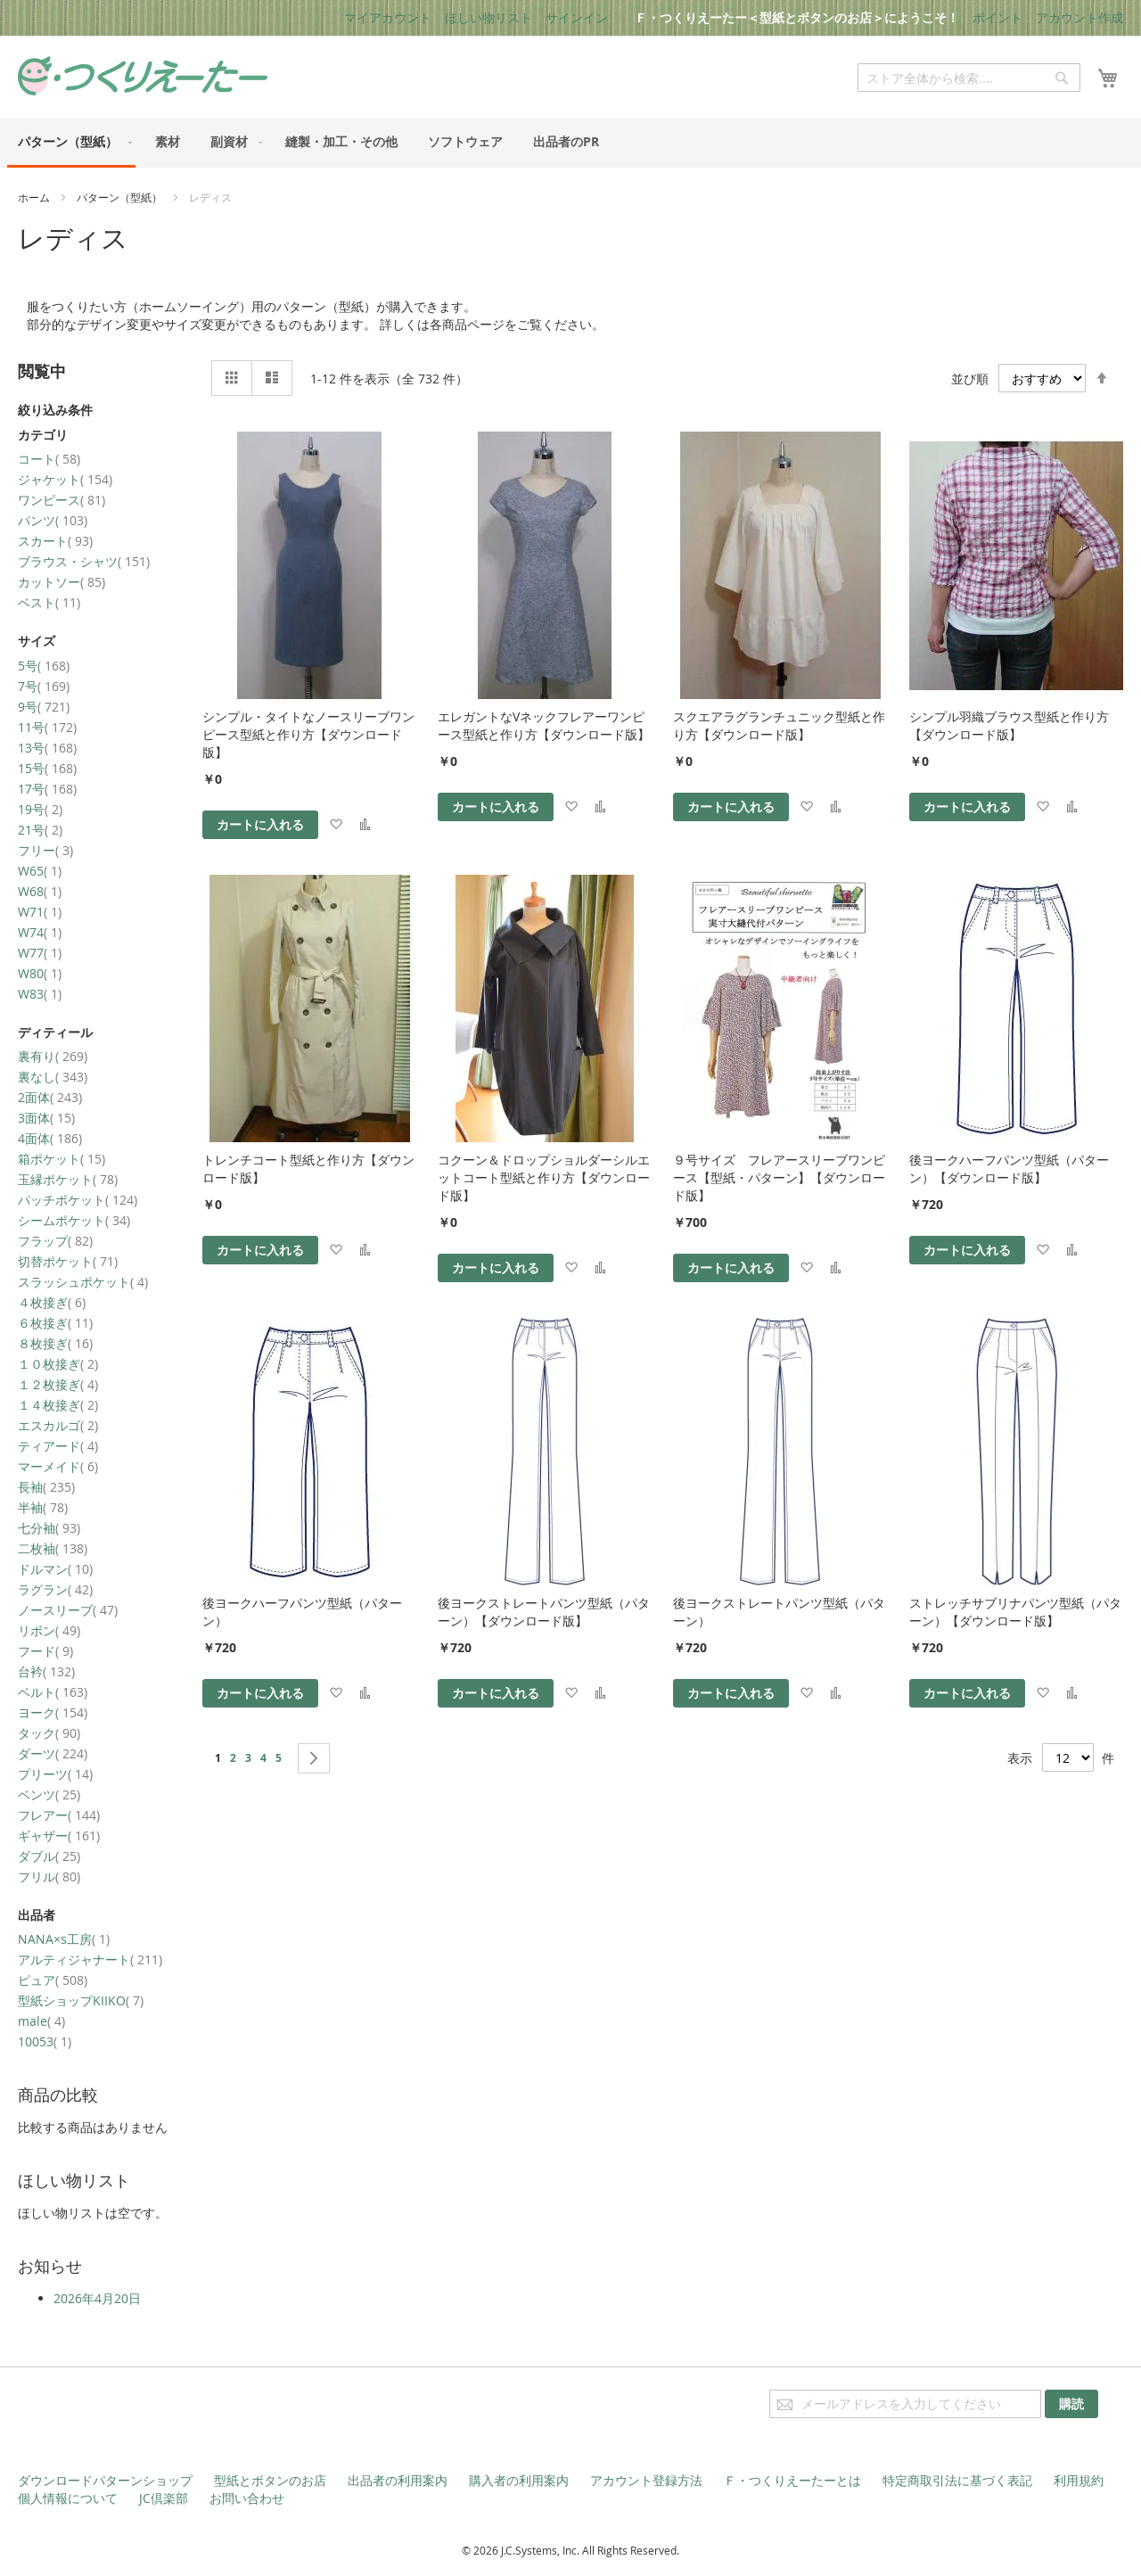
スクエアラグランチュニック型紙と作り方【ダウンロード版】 (779, 725)
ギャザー (59, 1835)
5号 (44, 665)
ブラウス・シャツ (84, 561)
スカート (55, 540)
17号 (47, 788)
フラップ (55, 1240)
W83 (40, 993)
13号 (47, 747)
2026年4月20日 (97, 2298)
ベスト (49, 602)
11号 (47, 727)
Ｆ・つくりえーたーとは (792, 2480)
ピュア (52, 1979)
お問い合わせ (246, 2498)
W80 (40, 973)
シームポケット (74, 1220)
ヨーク (52, 1712)
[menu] (570, 143)
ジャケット (65, 479)
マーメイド (58, 1466)
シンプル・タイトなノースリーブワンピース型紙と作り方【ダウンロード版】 (308, 734)
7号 (44, 686)
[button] (336, 824)
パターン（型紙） (121, 197)
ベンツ (49, 1794)
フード (45, 1650)
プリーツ (55, 1773)
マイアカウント (387, 17)
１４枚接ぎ (58, 1404)
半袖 (43, 1507)
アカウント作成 (1079, 17)
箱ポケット (61, 1158)
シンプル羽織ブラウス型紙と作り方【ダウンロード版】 (1009, 725)
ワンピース (61, 499)
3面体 (46, 1117)
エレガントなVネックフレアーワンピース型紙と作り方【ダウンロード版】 (544, 725)
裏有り (52, 1056)
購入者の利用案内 (519, 2480)
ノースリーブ (68, 1609)
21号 (40, 829)
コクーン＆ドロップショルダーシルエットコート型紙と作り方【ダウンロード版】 (544, 1177)
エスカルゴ (58, 1425)
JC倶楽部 (163, 2498)
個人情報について (68, 2498)
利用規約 (1079, 2480)
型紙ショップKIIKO (81, 2000)
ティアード (58, 1445)
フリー (45, 850)
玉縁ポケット (68, 1179)
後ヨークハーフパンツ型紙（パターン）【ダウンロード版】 (1009, 1168)
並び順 (970, 378)
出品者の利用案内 (397, 2480)
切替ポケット (68, 1261)
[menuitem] (71, 143)
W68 (40, 891)
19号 (40, 809)
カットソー (61, 581)
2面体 (50, 1097)
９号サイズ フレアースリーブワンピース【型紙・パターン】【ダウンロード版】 (779, 1177)
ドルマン (55, 1568)
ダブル (49, 1856)
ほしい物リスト (488, 17)
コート (49, 458)
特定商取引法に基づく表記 (957, 2480)
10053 (44, 2041)
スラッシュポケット (83, 1281)
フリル (49, 1876)
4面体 (50, 1138)
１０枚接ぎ (58, 1363)
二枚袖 (52, 1548)
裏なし (52, 1076)
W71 (40, 911)
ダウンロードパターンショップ (105, 2480)
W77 (40, 952)
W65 (40, 870)
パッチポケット (77, 1199)
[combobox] (969, 77)
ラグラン (55, 1589)
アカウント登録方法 (646, 2480)
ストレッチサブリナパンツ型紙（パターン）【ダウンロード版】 (1015, 1611)
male (41, 2020)
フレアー (59, 1814)
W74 (40, 932)
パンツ (52, 520)
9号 (44, 706)
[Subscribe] (1071, 2404)
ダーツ (52, 1753)
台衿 (46, 1671)
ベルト (52, 1691)
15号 (47, 768)
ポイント (997, 17)
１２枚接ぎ (58, 1384)
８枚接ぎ (55, 1343)
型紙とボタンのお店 (270, 2480)
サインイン (577, 17)
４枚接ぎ (52, 1302)
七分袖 (49, 1527)
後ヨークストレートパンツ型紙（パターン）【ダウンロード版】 (544, 1611)
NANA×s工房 (64, 1938)
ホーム (35, 197)
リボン (49, 1630)
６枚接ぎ (55, 1322)
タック (49, 1732)
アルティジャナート (90, 1959)
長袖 (46, 1486)
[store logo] (142, 75)
